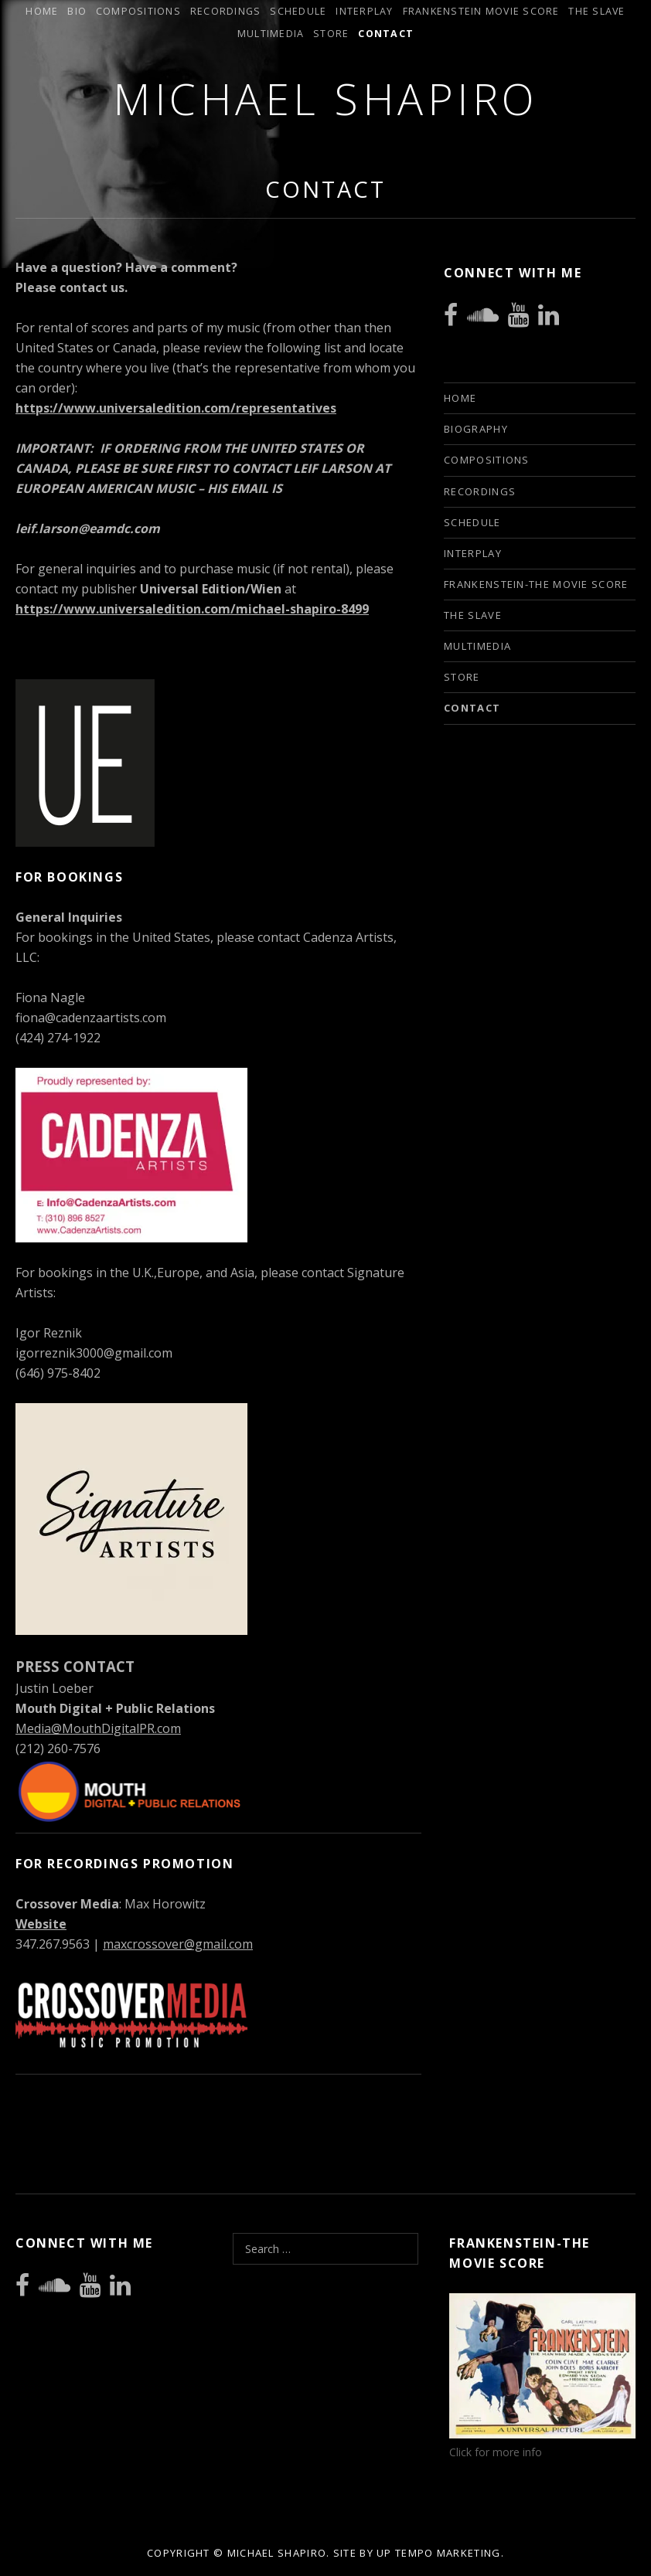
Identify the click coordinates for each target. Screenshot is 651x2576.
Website (40, 1923)
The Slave (596, 11)
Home (42, 11)
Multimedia (270, 33)
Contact (386, 33)
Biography (476, 429)
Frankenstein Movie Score (481, 11)
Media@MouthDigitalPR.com (98, 1728)
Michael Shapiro (325, 98)
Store (331, 33)
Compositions (138, 11)
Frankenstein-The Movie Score (536, 584)
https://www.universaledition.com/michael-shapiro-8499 (192, 608)
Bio (77, 11)
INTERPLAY (364, 11)
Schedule (298, 11)
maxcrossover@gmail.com (178, 1943)
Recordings (225, 11)
